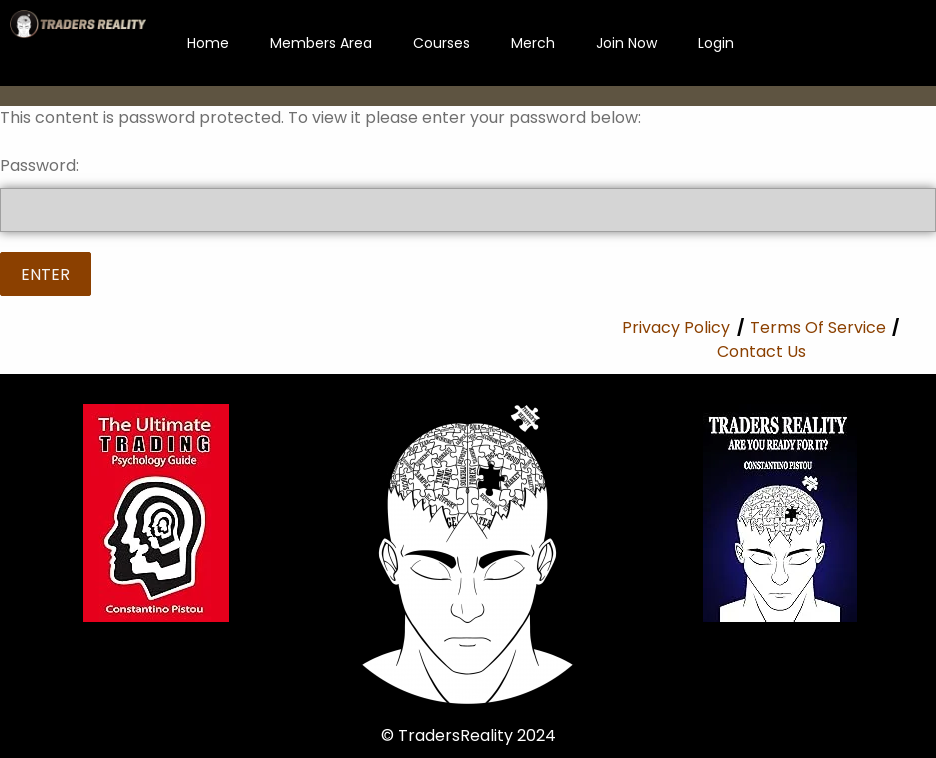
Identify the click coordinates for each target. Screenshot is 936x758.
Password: (468, 193)
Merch (533, 43)
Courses (441, 43)
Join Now (626, 43)
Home (208, 43)
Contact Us (761, 351)
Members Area (321, 43)
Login (716, 43)
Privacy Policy (676, 327)
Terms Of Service (818, 327)
